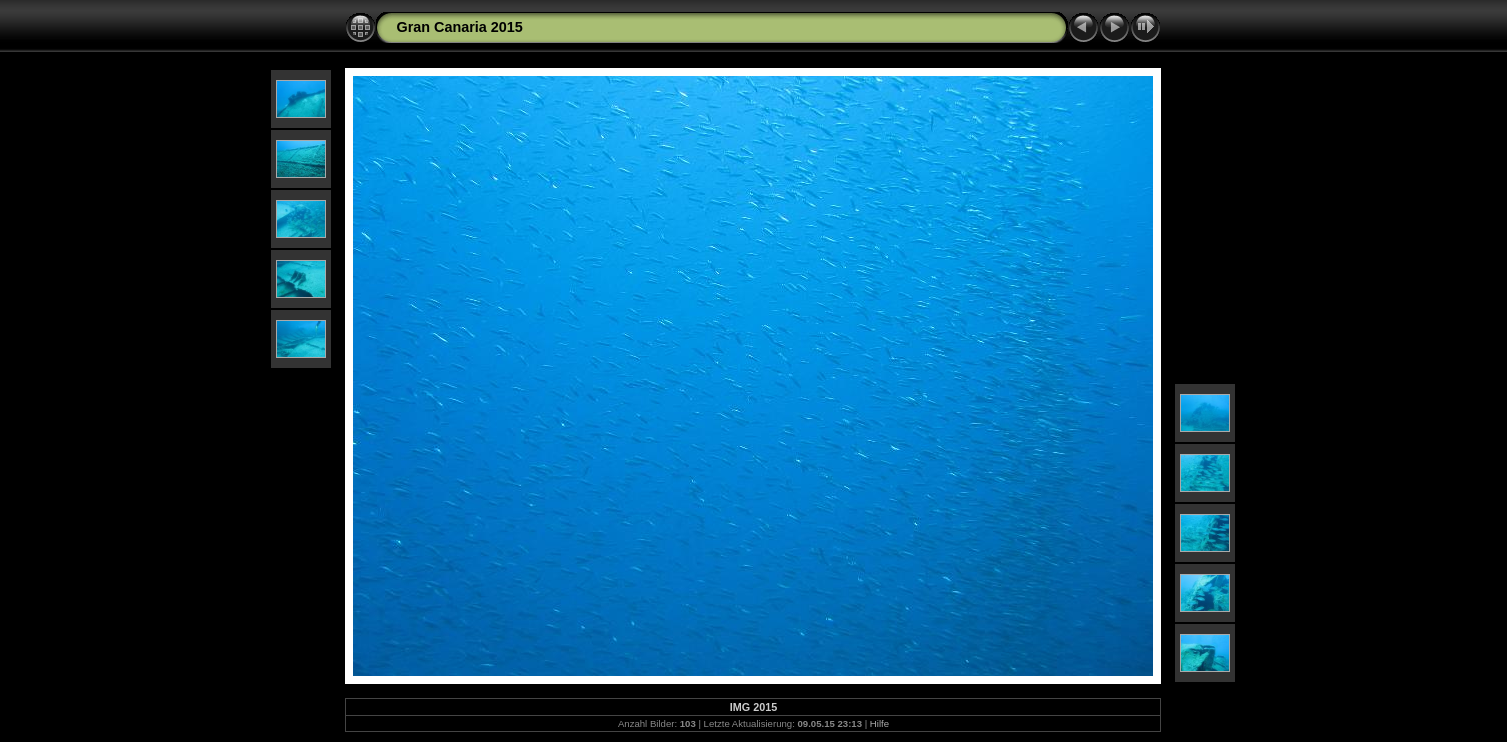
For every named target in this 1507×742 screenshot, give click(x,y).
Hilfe (879, 723)
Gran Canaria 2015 (459, 27)
